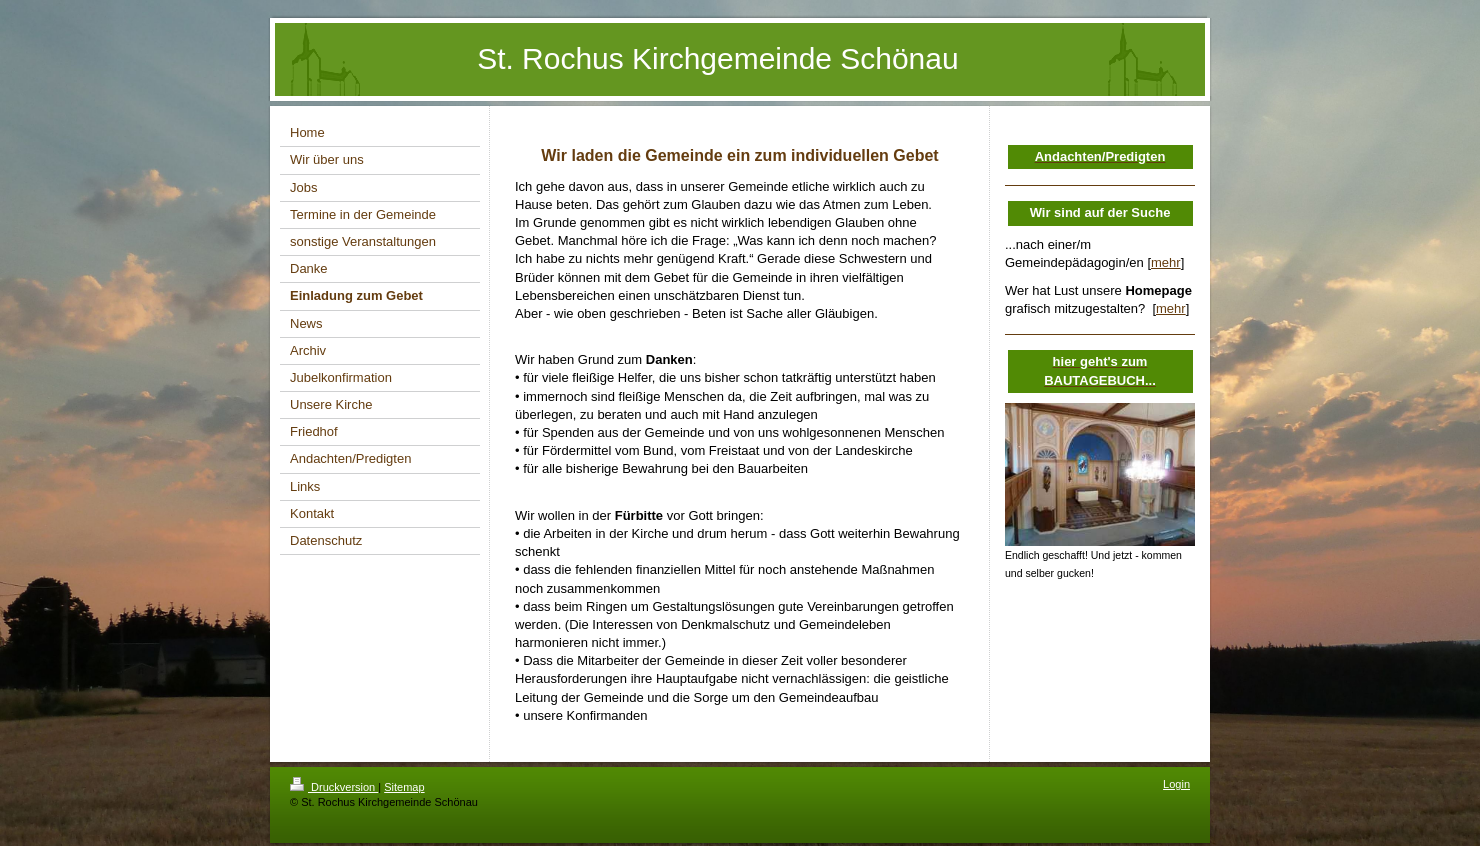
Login (1176, 784)
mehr (1166, 262)
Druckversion (334, 787)
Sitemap (404, 787)
